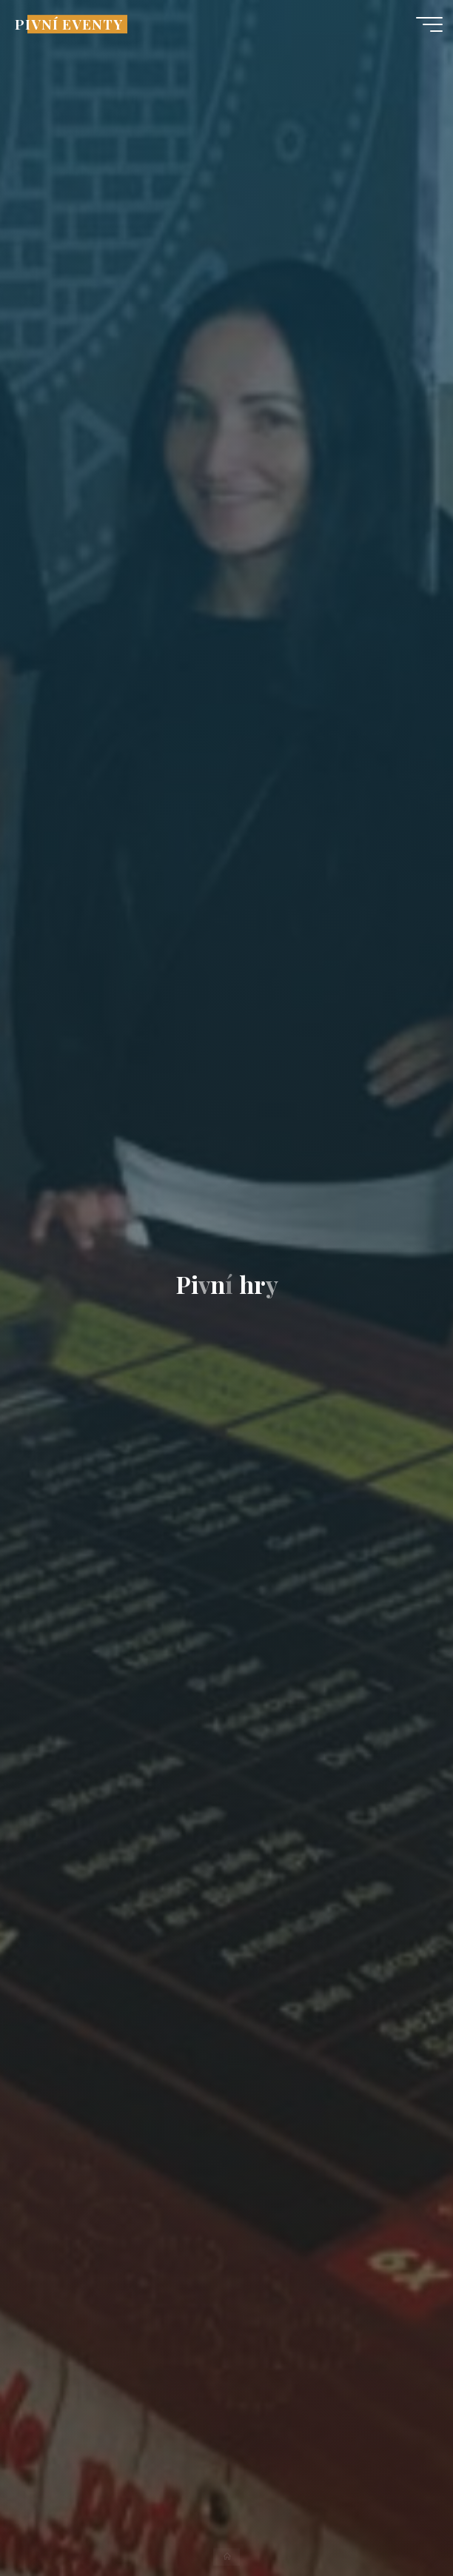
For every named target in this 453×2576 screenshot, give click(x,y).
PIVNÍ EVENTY (68, 24)
